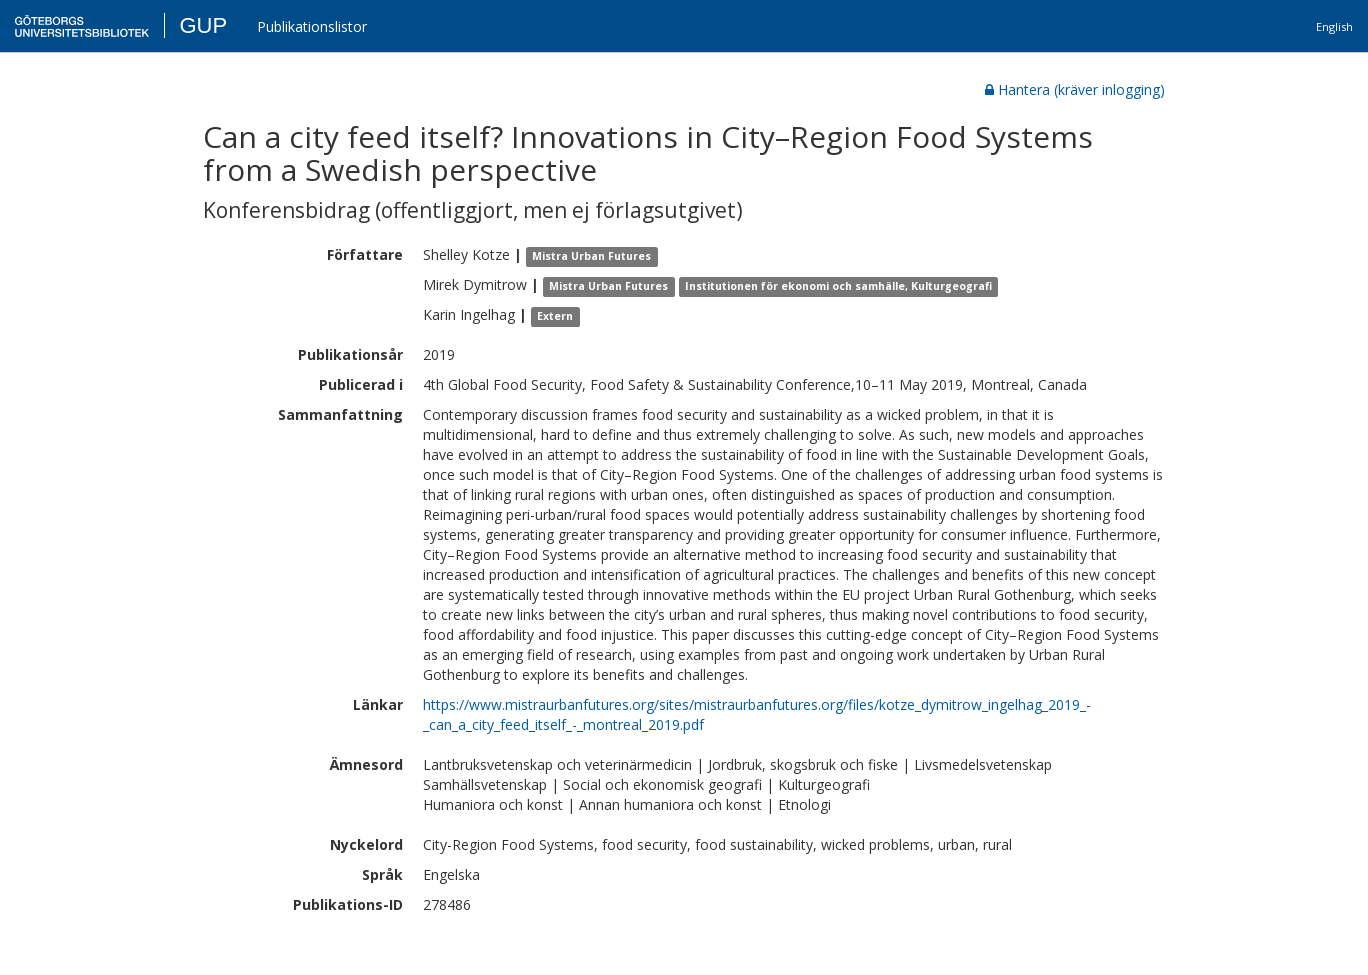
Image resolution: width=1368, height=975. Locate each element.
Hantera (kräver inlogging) (1075, 89)
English (1334, 26)
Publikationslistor (312, 26)
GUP (203, 25)
